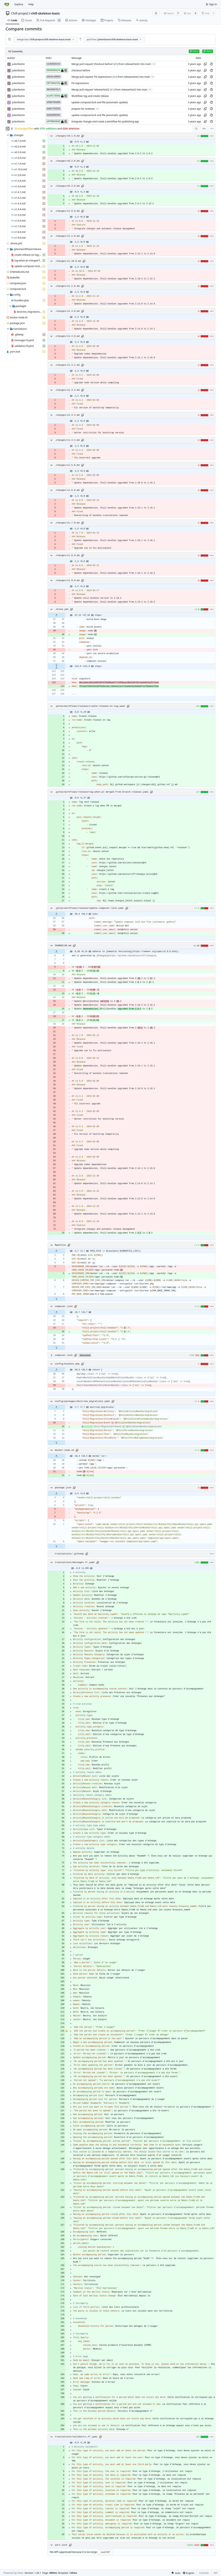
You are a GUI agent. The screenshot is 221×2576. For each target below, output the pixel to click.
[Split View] (204, 128)
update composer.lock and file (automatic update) (99, 102)
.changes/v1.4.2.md (67, 390)
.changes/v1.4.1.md (67, 365)
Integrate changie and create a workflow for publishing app (105, 121)
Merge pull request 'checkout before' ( (92, 64)
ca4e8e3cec (53, 64)
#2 (114, 76)
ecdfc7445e (57, 96)
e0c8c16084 (53, 76)
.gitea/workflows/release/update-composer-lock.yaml (89, 908)
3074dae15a (57, 83)
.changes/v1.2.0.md (67, 286)
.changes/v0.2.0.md (67, 161)
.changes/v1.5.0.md (67, 465)
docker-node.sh (64, 1450)
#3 (115, 64)
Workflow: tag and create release (90, 96)
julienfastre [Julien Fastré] (18, 64)
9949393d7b (57, 70)
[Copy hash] (205, 64)
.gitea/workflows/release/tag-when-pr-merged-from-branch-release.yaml (101, 792)
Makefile (60, 1245)
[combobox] (45, 39)
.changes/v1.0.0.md (67, 211)
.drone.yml (62, 609)
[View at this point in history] (211, 64)
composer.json (64, 1306)
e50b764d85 (53, 102)
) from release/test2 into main (134, 64)
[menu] (211, 128)
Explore (19, 4)
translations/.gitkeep (69, 1553)
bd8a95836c (53, 115)
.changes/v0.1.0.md (67, 136)
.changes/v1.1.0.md (67, 236)
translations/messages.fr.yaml (75, 1562)
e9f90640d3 (57, 121)
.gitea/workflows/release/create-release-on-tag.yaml (90, 706)
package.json (63, 1487)
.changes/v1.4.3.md (67, 415)
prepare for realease (82, 108)
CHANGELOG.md (63, 945)
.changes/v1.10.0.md (68, 261)
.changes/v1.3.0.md (67, 311)
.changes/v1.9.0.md (67, 580)
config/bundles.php (67, 1364)
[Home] (6, 4)
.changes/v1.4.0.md (67, 336)
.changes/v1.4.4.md (67, 440)
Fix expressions (80, 83)
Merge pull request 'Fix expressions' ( (92, 76)
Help (31, 4)
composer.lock (64, 1355)
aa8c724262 (53, 108)
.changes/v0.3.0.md (67, 186)
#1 (112, 89)
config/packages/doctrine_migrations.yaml (82, 1401)
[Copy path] (82, 136)
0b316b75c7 (53, 89)
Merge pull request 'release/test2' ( (91, 89)
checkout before (80, 70)
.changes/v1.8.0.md (67, 555)
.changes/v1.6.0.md (67, 490)
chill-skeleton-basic (45, 13)
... (154, 63)
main (194, 51)
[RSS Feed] (156, 13)
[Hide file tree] (7, 128)
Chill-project (19, 13)
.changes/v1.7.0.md (67, 523)
